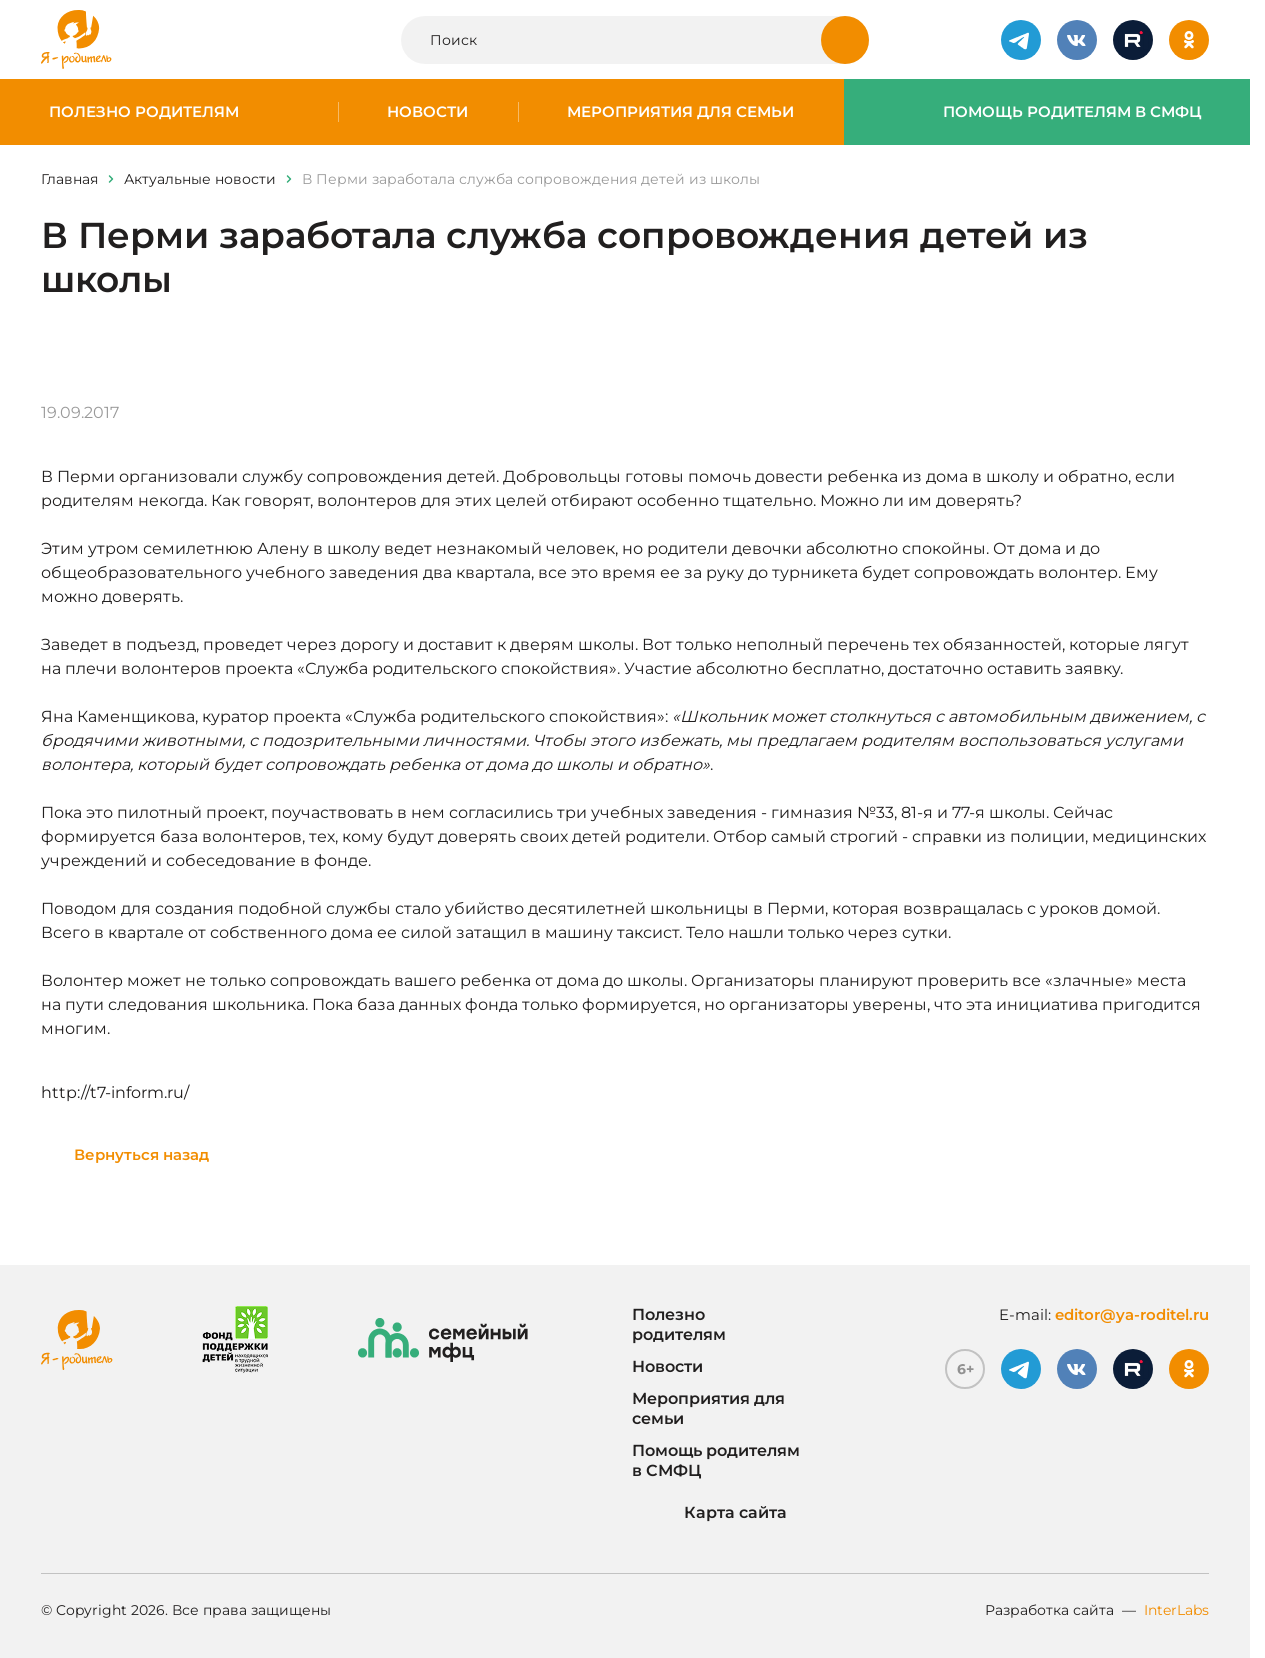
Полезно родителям (144, 112)
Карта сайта (709, 1513)
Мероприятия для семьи (680, 112)
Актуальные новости (200, 179)
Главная (69, 179)
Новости (427, 112)
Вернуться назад (141, 1154)
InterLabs (1176, 1610)
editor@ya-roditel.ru (1132, 1314)
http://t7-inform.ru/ (115, 1092)
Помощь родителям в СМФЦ (1072, 112)
